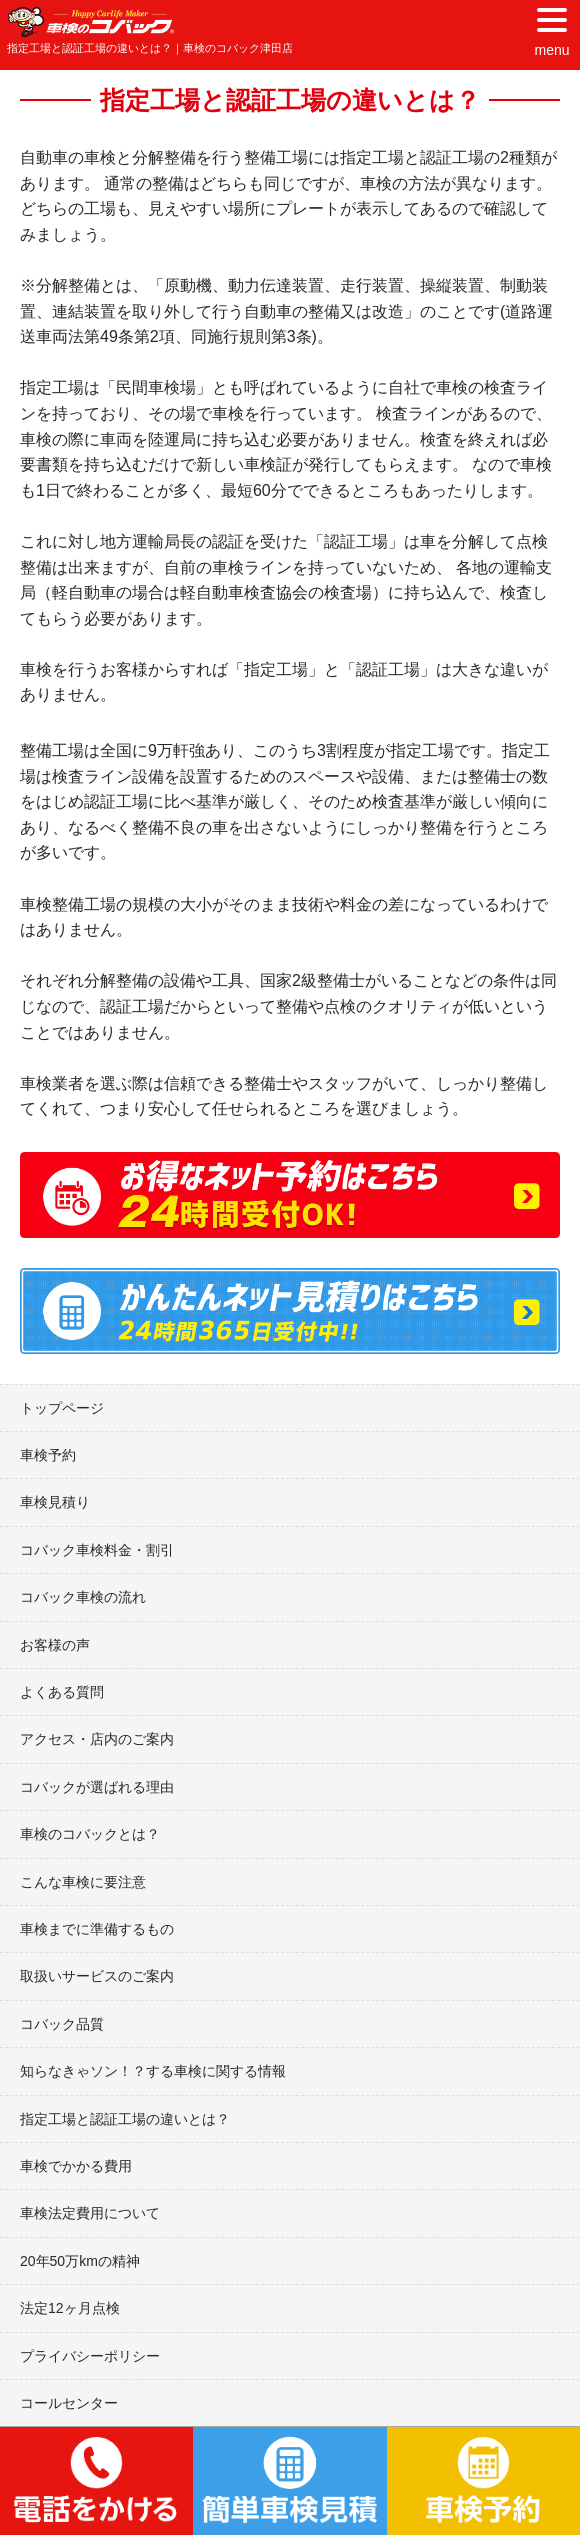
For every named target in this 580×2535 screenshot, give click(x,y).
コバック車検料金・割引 (97, 1550)
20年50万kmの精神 (80, 2261)
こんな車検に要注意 (83, 1882)
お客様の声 (55, 1645)
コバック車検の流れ (83, 1597)
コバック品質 (62, 2024)
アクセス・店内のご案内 (97, 1739)
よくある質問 (62, 1692)
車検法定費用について (90, 2213)
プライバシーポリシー (90, 2356)
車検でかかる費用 (76, 2166)
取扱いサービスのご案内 (97, 1976)
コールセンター (69, 2403)
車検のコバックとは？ (90, 1834)
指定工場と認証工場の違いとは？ (125, 2119)
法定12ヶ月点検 (70, 2308)
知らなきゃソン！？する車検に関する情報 (153, 2071)
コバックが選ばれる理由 (97, 1787)
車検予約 (48, 1455)
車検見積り (55, 1502)
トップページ (62, 1408)
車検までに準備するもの (97, 1929)
